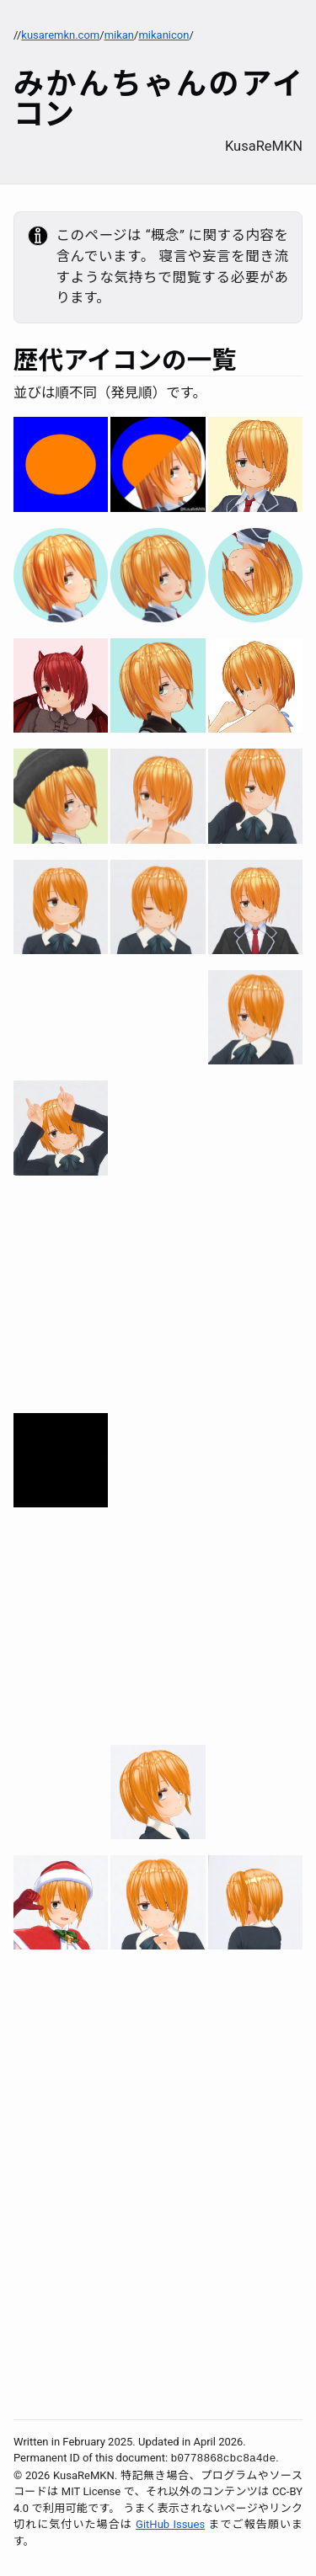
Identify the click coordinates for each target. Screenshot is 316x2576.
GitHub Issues (170, 2524)
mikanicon (163, 35)
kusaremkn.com (60, 35)
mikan (119, 35)
